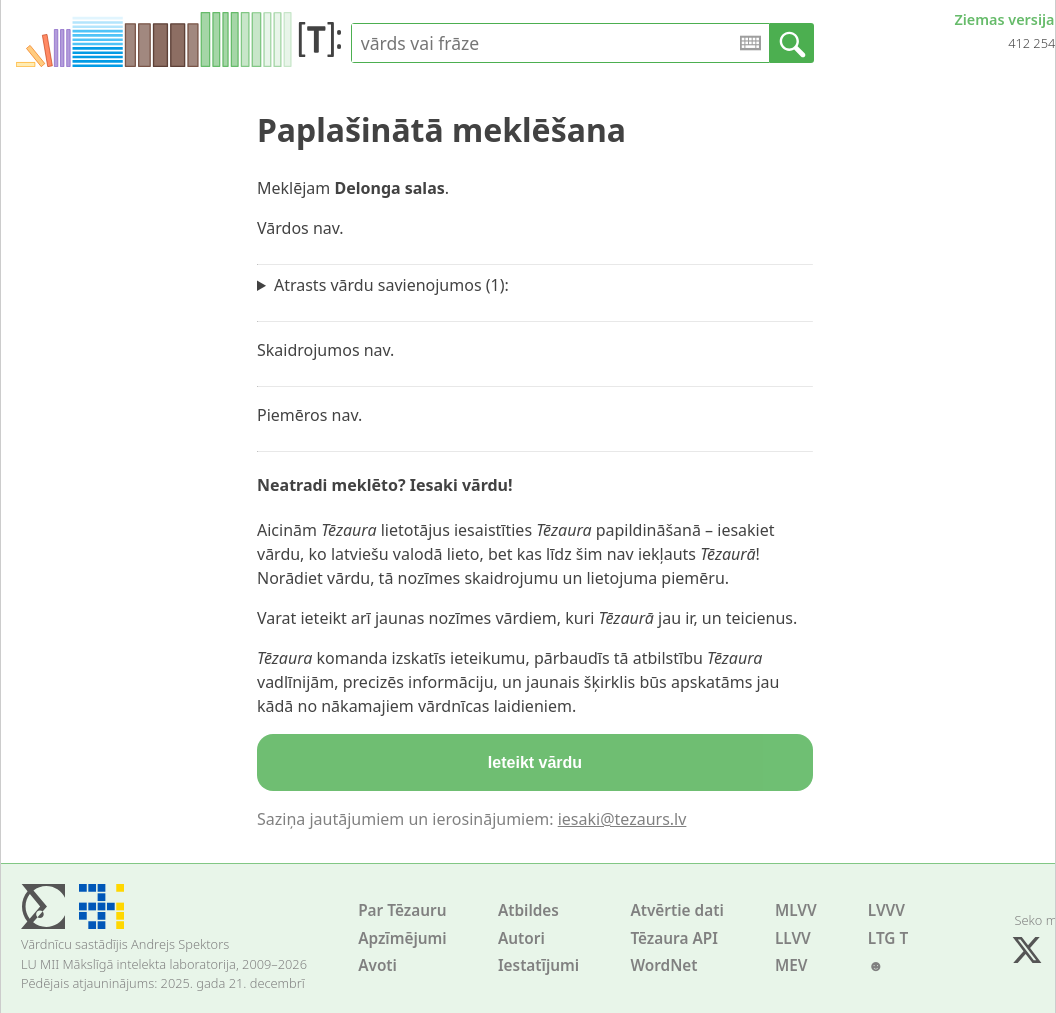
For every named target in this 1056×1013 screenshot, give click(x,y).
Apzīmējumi (402, 938)
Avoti (377, 965)
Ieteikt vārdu (535, 762)
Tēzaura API (674, 938)
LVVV (886, 910)
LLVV (793, 938)
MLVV (796, 910)
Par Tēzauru (402, 910)
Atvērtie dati (676, 910)
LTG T (888, 938)
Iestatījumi (538, 965)
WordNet (663, 965)
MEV (791, 965)
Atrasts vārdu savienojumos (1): (391, 285)
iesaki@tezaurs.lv (622, 819)
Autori (521, 938)
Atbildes (528, 910)
